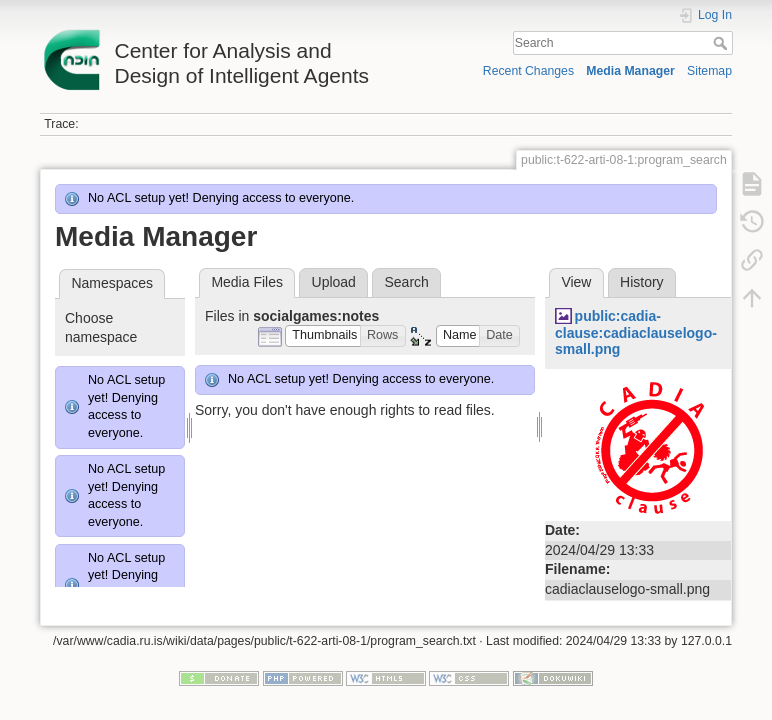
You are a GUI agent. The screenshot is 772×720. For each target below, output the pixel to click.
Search (722, 43)
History (642, 282)
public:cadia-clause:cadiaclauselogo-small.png (636, 333)
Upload (334, 282)
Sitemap (709, 71)
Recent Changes (528, 71)
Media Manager (630, 71)
